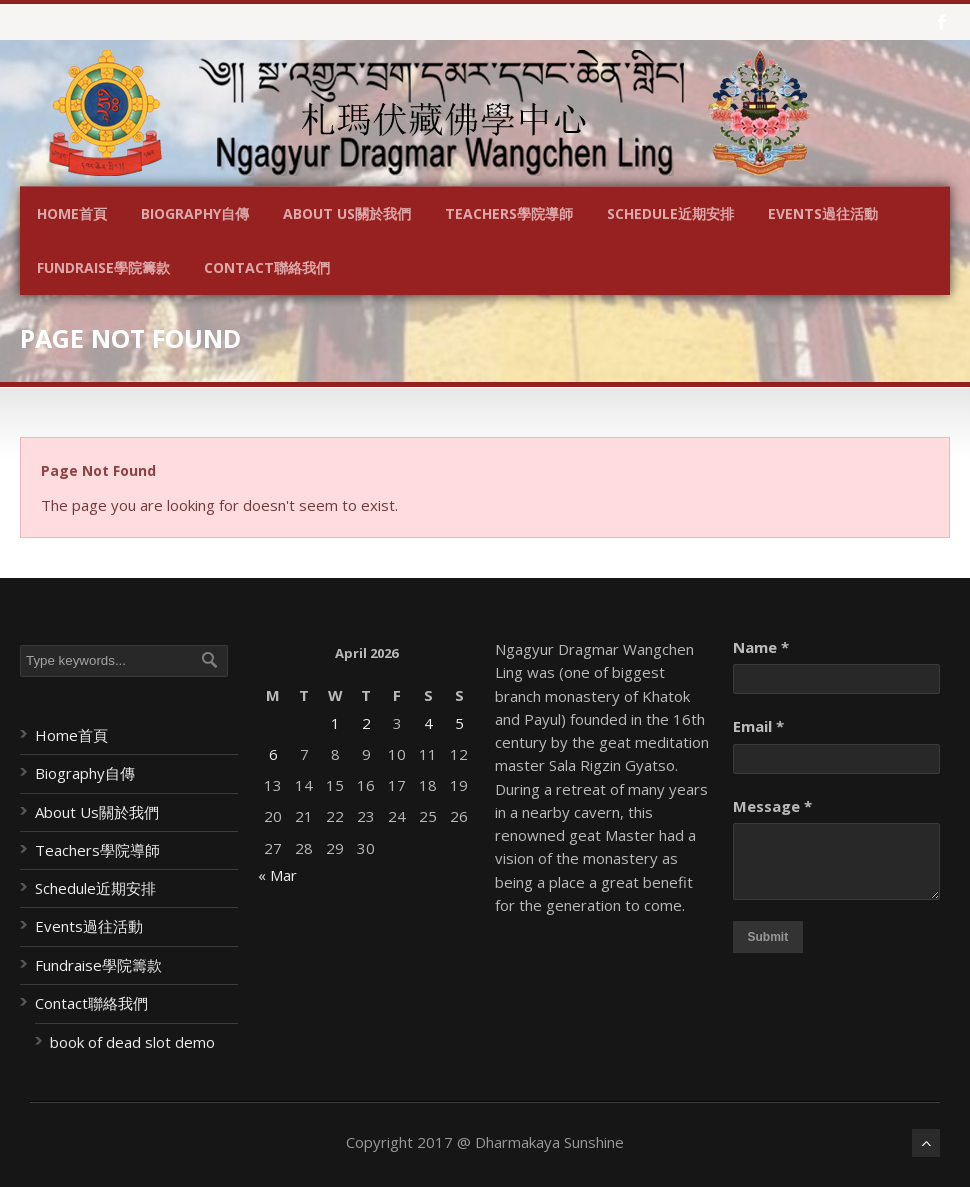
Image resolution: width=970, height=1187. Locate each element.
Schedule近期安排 (670, 213)
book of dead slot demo (132, 1042)
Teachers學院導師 (509, 213)
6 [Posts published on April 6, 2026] (273, 754)
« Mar (277, 875)
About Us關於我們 (347, 213)
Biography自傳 (195, 213)
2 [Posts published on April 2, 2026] (366, 723)
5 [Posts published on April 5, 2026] (459, 723)
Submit (768, 937)
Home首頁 (72, 213)
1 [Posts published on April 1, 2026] (335, 723)
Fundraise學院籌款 (103, 267)
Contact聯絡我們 (267, 267)
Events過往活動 (823, 213)
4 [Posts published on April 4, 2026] (428, 723)
